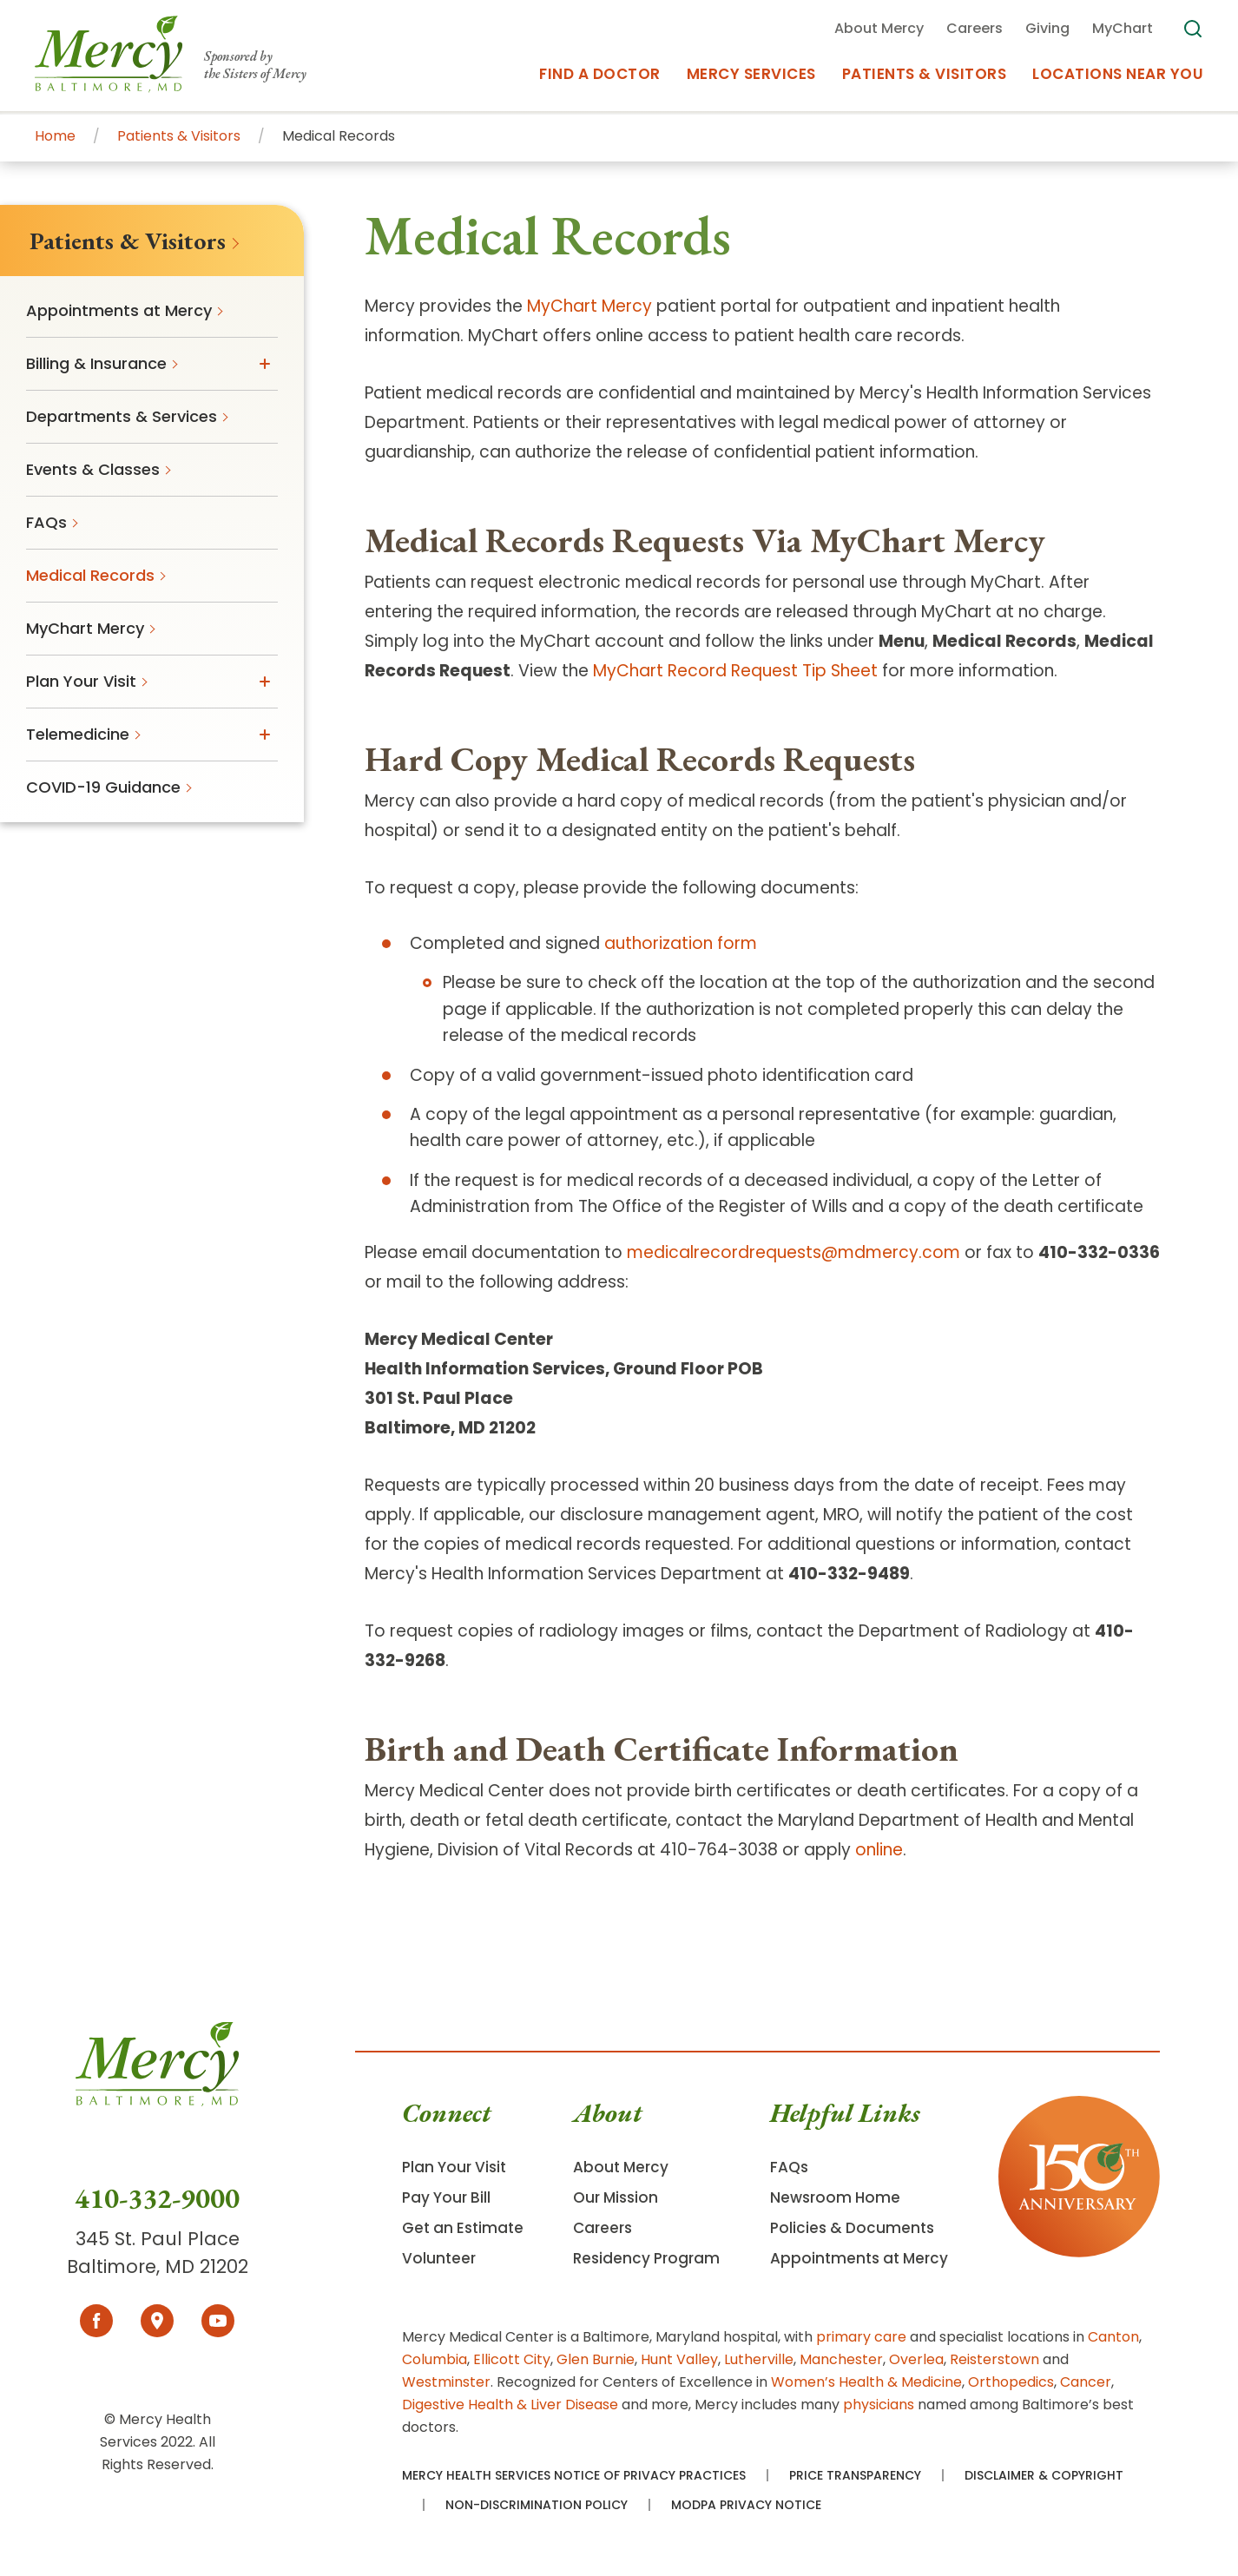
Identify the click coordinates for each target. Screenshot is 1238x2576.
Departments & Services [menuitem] (121, 416)
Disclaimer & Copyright (1044, 2475)
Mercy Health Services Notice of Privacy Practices (574, 2475)
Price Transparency (855, 2475)
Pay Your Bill (446, 2197)
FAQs (789, 2167)
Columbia (434, 2359)
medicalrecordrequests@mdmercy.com (793, 1252)
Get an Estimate (463, 2227)
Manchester (841, 2359)
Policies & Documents (852, 2227)
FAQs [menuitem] (46, 522)
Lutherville (759, 2359)
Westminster (446, 2382)
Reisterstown (994, 2359)
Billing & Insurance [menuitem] (96, 363)
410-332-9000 (157, 2198)
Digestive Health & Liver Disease (510, 2405)
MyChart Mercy (589, 306)
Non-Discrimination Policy (536, 2505)
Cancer (1085, 2382)
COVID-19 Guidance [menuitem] (103, 787)
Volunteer (439, 2258)
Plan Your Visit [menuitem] (81, 681)
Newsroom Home (835, 2197)
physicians (878, 2405)
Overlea (916, 2359)
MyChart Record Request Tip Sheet (735, 670)
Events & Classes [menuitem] (93, 469)
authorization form (680, 943)
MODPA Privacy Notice (746, 2505)
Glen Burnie (595, 2359)
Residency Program (646, 2258)
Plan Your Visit (454, 2167)
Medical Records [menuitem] (90, 575)
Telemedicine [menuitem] (77, 734)
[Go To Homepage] (157, 2101)
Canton (1113, 2337)
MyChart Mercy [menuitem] (85, 628)
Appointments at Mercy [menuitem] (119, 310)
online (879, 1849)
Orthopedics (1011, 2382)
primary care (861, 2337)
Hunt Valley (679, 2359)
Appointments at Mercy (859, 2258)
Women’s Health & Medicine (866, 2382)
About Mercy (620, 2167)
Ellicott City (511, 2359)
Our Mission (615, 2197)
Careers (602, 2227)
